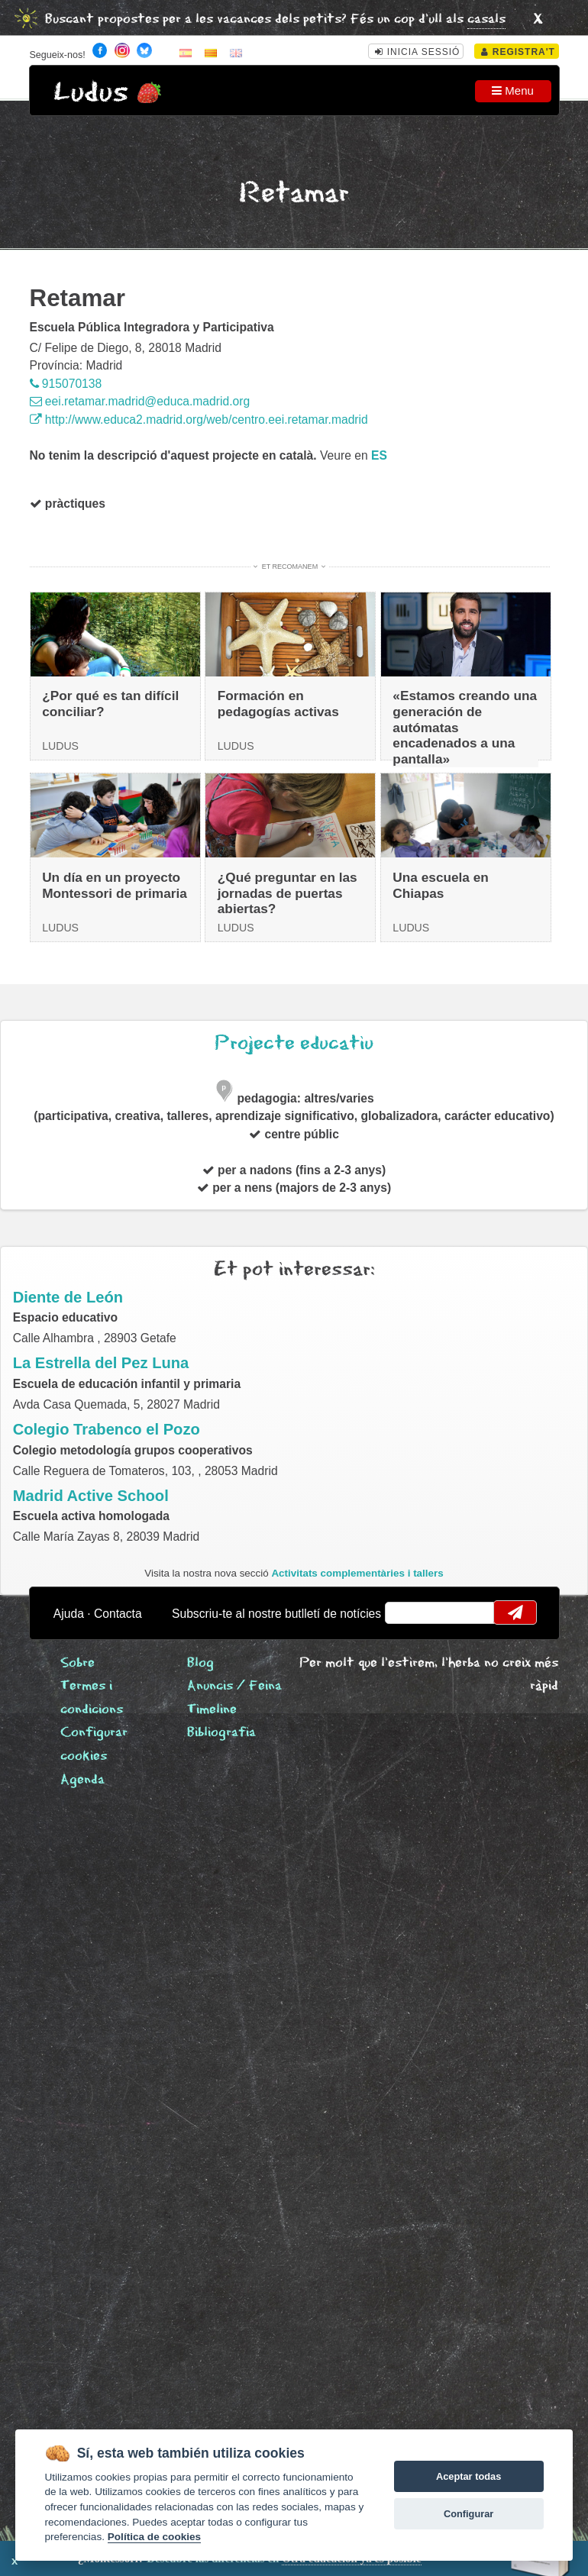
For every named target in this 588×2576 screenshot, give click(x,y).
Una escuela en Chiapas (441, 885)
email (406, 1612)
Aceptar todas (468, 2476)
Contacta (118, 1613)
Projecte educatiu (294, 1043)
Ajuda (68, 1613)
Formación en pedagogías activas (278, 703)
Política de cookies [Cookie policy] (154, 2536)
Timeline (212, 1710)
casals (486, 19)
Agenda (82, 1780)
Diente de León (68, 1297)
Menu (513, 90)
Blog (200, 1663)
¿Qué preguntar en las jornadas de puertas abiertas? (287, 893)
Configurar (468, 2514)
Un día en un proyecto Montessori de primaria (114, 885)
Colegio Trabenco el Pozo (106, 1429)
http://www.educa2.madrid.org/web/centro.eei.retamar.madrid (199, 419)
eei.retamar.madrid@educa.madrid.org (140, 401)
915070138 (66, 383)
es (379, 455)
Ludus (90, 92)
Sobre (77, 1663)
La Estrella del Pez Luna (101, 1362)
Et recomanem (289, 566)
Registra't (518, 52)
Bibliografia (221, 1733)
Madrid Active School (91, 1495)
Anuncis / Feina (234, 1686)
